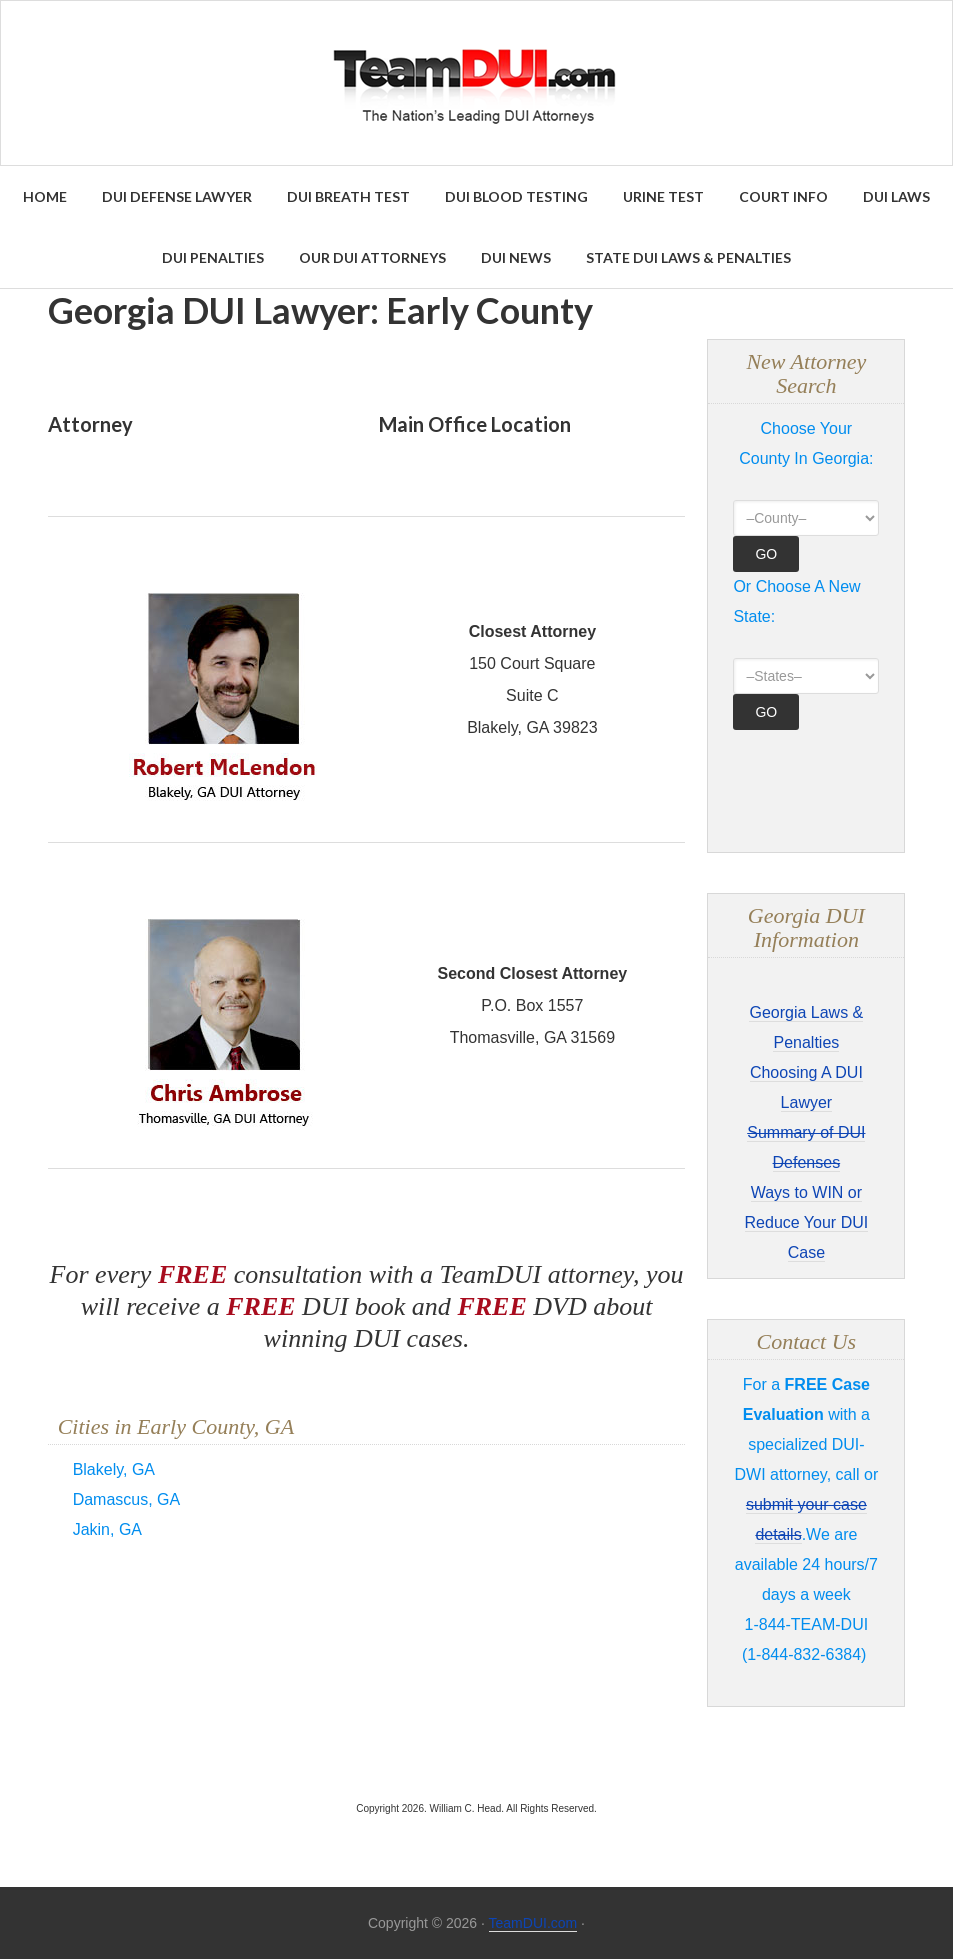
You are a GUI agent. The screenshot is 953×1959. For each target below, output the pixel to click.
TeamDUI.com (533, 1923)
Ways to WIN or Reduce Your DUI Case (807, 1222)
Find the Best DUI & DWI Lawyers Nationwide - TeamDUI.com (476, 83)
